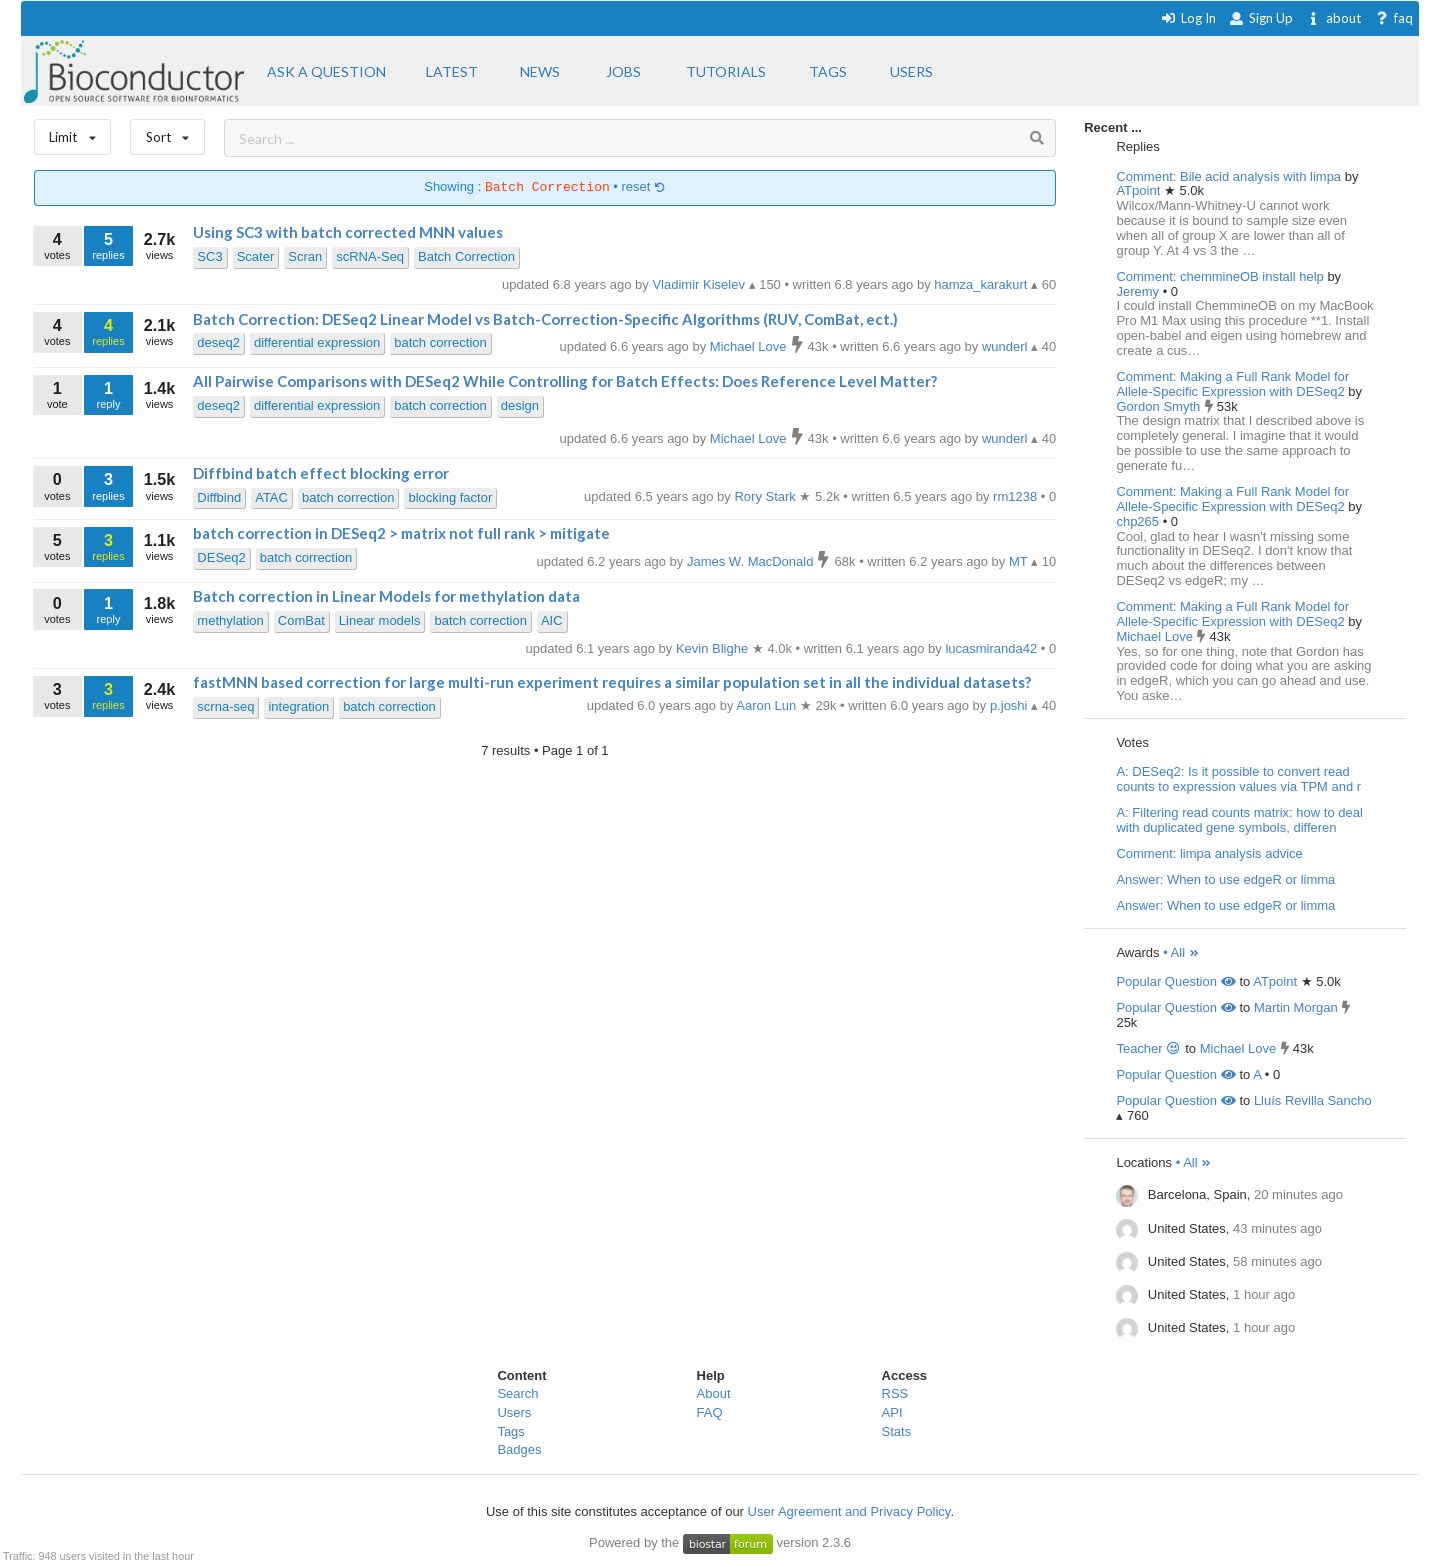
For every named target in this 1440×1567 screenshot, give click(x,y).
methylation (230, 620)
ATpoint (1139, 190)
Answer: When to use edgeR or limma (1225, 879)
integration (298, 706)
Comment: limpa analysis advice (1209, 853)
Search (517, 1393)
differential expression (317, 342)
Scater (256, 256)
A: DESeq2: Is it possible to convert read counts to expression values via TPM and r (1238, 779)
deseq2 (218, 342)
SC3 (209, 256)
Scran (305, 256)
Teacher (1148, 1048)
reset (644, 187)
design (520, 405)
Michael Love (1156, 636)
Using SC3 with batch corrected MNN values (348, 232)
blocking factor (450, 497)
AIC (552, 620)
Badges (519, 1449)
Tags (510, 1431)
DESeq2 (221, 557)
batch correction (440, 342)
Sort (167, 132)
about (1333, 18)
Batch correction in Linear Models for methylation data (386, 596)
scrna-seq (225, 706)
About (714, 1393)
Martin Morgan (1296, 1007)
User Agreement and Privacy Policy (849, 1511)
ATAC (271, 497)
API (892, 1412)
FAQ (710, 1412)
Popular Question (1175, 981)
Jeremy (1139, 291)
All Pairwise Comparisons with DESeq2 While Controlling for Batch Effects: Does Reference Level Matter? (565, 381)
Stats (897, 1431)
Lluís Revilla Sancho (1313, 1100)
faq (1393, 18)
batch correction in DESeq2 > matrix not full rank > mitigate (401, 533)
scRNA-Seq (370, 256)
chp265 (1139, 521)
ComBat (301, 620)
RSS (895, 1393)
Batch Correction (466, 256)
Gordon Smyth (1159, 406)
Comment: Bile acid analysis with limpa (1228, 176)
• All (1181, 952)
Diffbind (219, 497)
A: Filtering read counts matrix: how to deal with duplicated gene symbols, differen (1239, 820)
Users (514, 1412)
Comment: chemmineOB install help (1219, 276)
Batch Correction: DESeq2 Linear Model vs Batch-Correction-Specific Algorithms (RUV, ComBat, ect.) (545, 319)
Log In (1188, 18)
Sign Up (1261, 18)
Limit (73, 132)
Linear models (380, 620)
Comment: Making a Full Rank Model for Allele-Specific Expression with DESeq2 (1232, 384)
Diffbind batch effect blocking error (321, 473)
